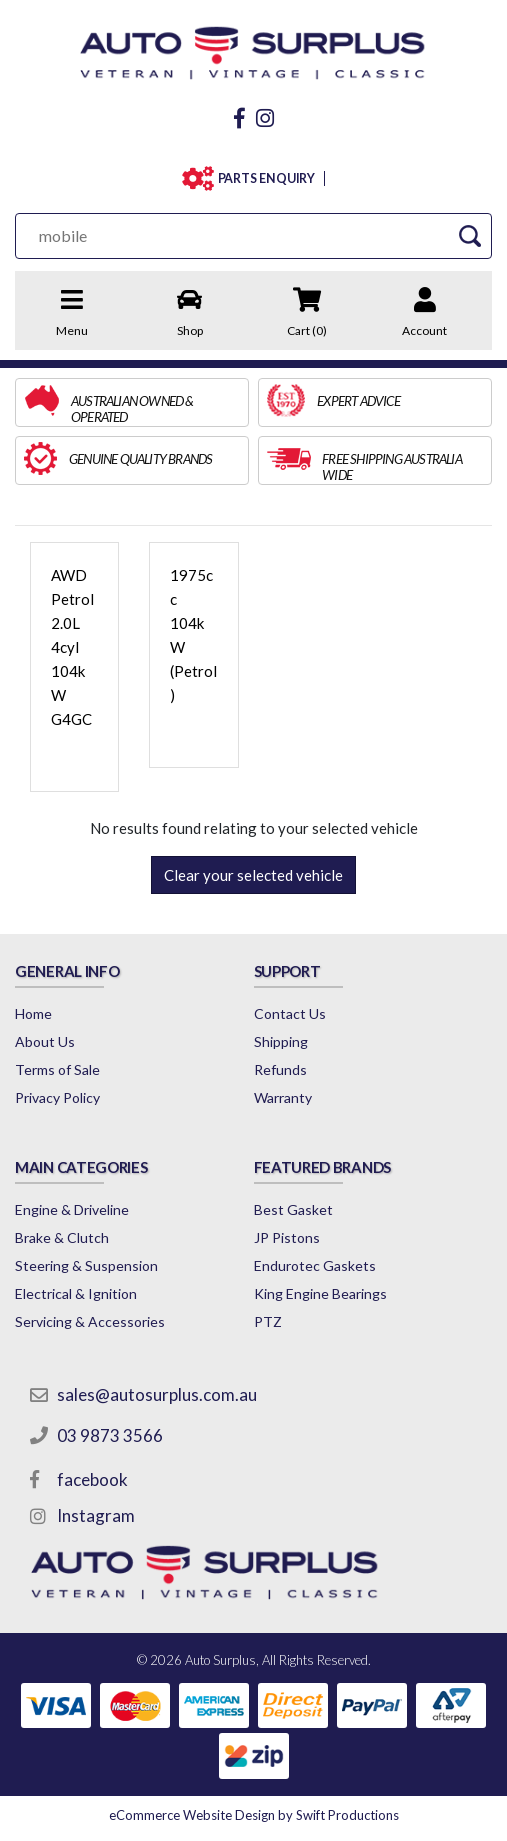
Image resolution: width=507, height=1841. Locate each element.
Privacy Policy (57, 1097)
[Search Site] (469, 235)
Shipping (281, 1041)
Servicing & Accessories (90, 1321)
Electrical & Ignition (76, 1293)
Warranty (283, 1097)
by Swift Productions (254, 1815)
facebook (92, 1479)
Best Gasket (293, 1209)
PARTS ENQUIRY (267, 178)
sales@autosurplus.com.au (157, 1394)
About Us (45, 1041)
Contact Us (290, 1013)
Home (33, 1013)
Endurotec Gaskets (315, 1265)
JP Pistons (287, 1237)
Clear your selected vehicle (253, 875)
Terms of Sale (57, 1069)
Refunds (280, 1069)
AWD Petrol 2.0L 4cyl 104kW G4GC (72, 647)
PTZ (268, 1321)
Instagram (96, 1515)
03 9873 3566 (110, 1435)
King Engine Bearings (320, 1293)
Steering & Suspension (86, 1265)
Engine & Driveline (72, 1209)
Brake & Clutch (62, 1237)
